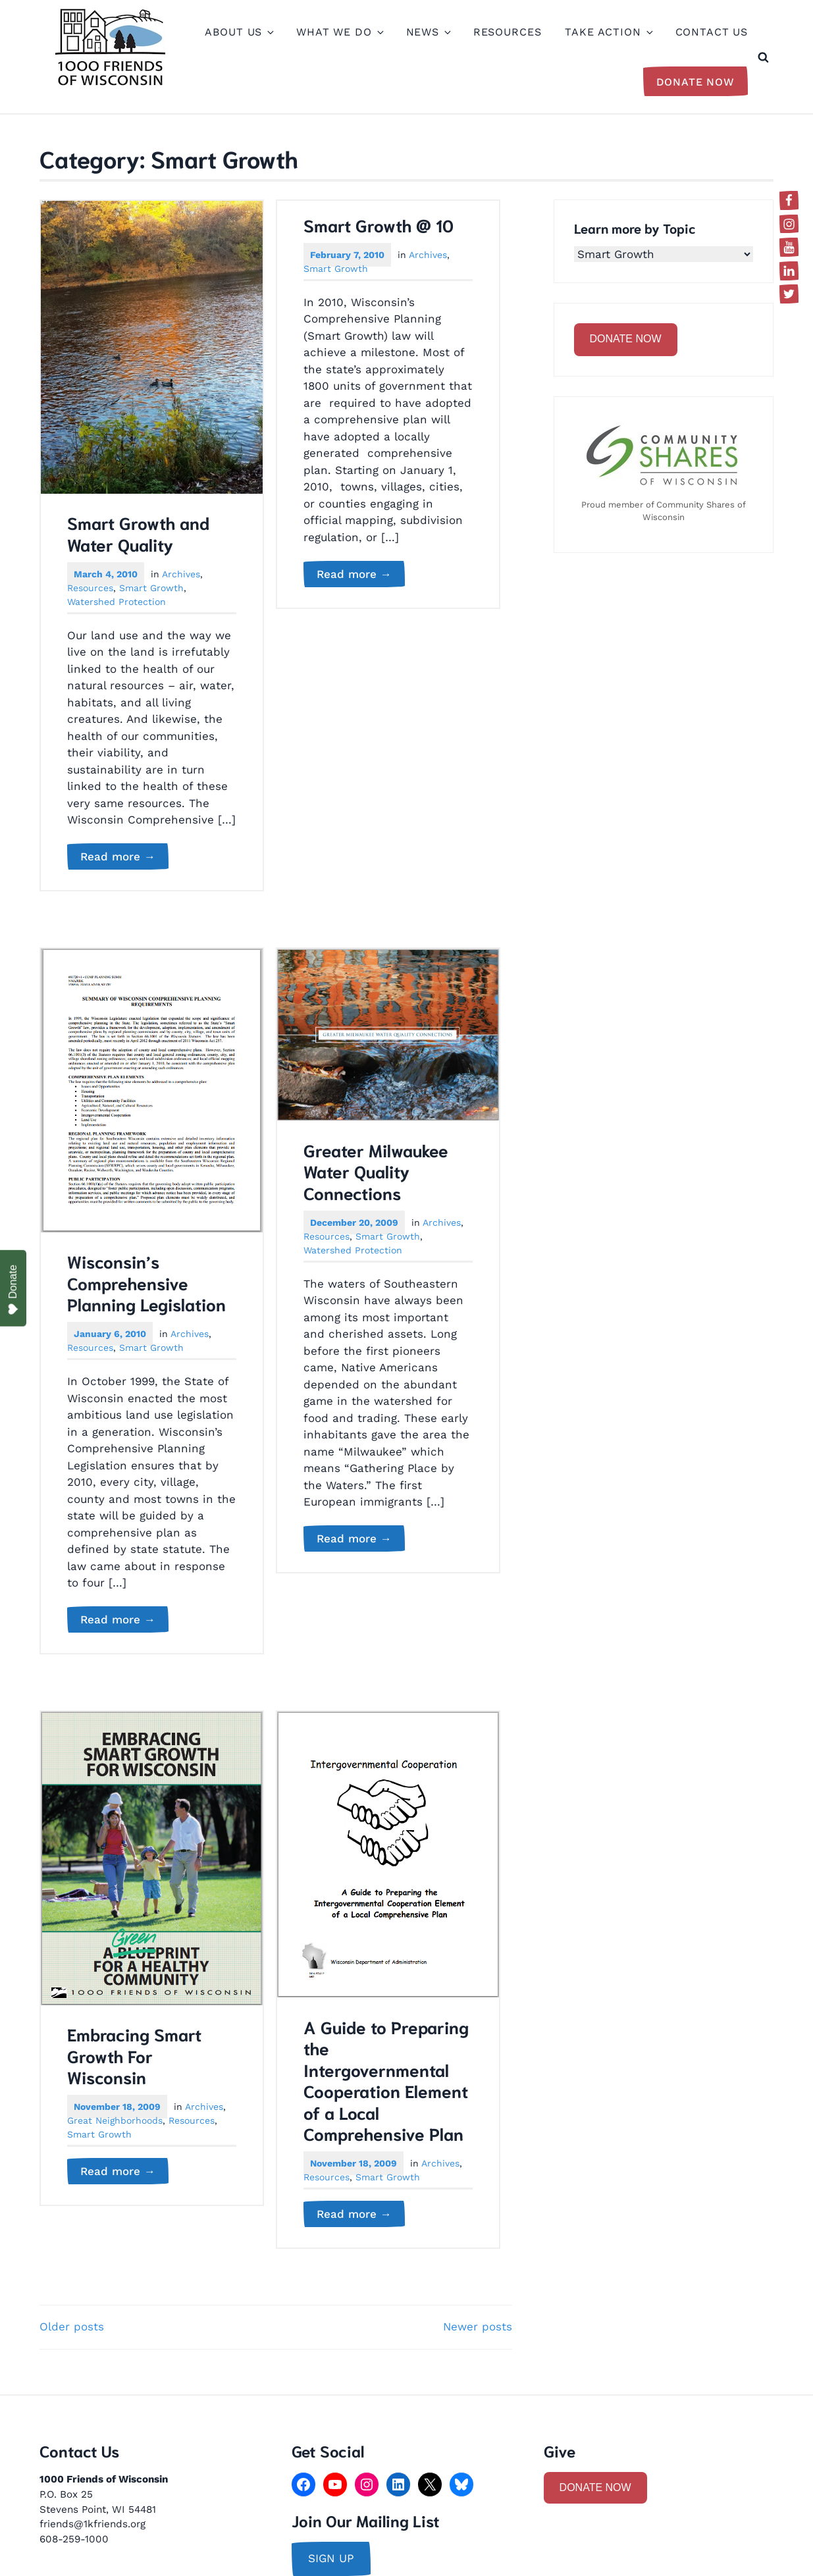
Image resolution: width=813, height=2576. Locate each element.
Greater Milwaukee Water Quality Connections (375, 1170)
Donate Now (695, 82)
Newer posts (477, 2326)
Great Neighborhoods (115, 2120)
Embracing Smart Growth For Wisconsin (134, 2055)
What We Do (339, 32)
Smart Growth (151, 588)
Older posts (71, 2326)
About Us (239, 32)
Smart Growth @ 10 (378, 224)
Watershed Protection (116, 601)
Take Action (608, 32)
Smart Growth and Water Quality (138, 533)
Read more (124, 857)
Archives (181, 574)
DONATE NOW (626, 338)
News (428, 32)
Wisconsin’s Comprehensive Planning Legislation (146, 1282)
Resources (507, 32)
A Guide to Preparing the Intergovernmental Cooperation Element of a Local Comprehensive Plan (386, 2080)
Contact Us (711, 32)
